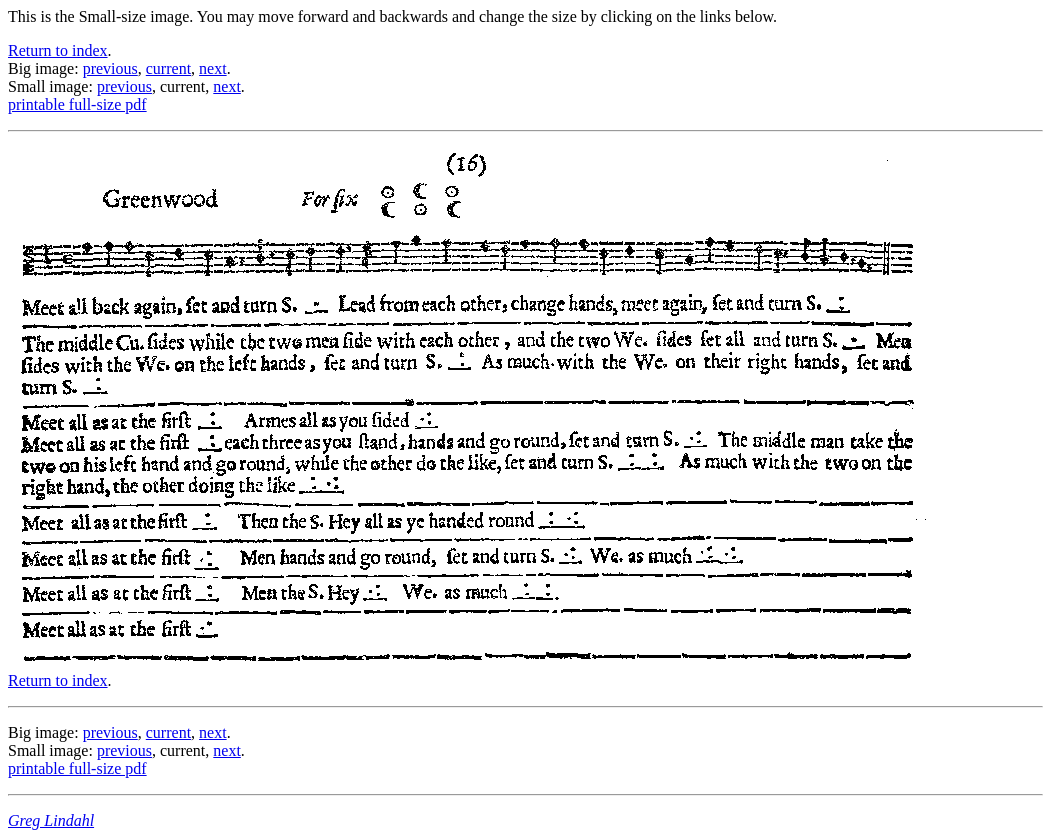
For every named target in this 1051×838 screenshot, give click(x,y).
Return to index (58, 50)
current (168, 68)
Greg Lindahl (51, 820)
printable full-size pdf (77, 104)
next (213, 68)
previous (110, 68)
